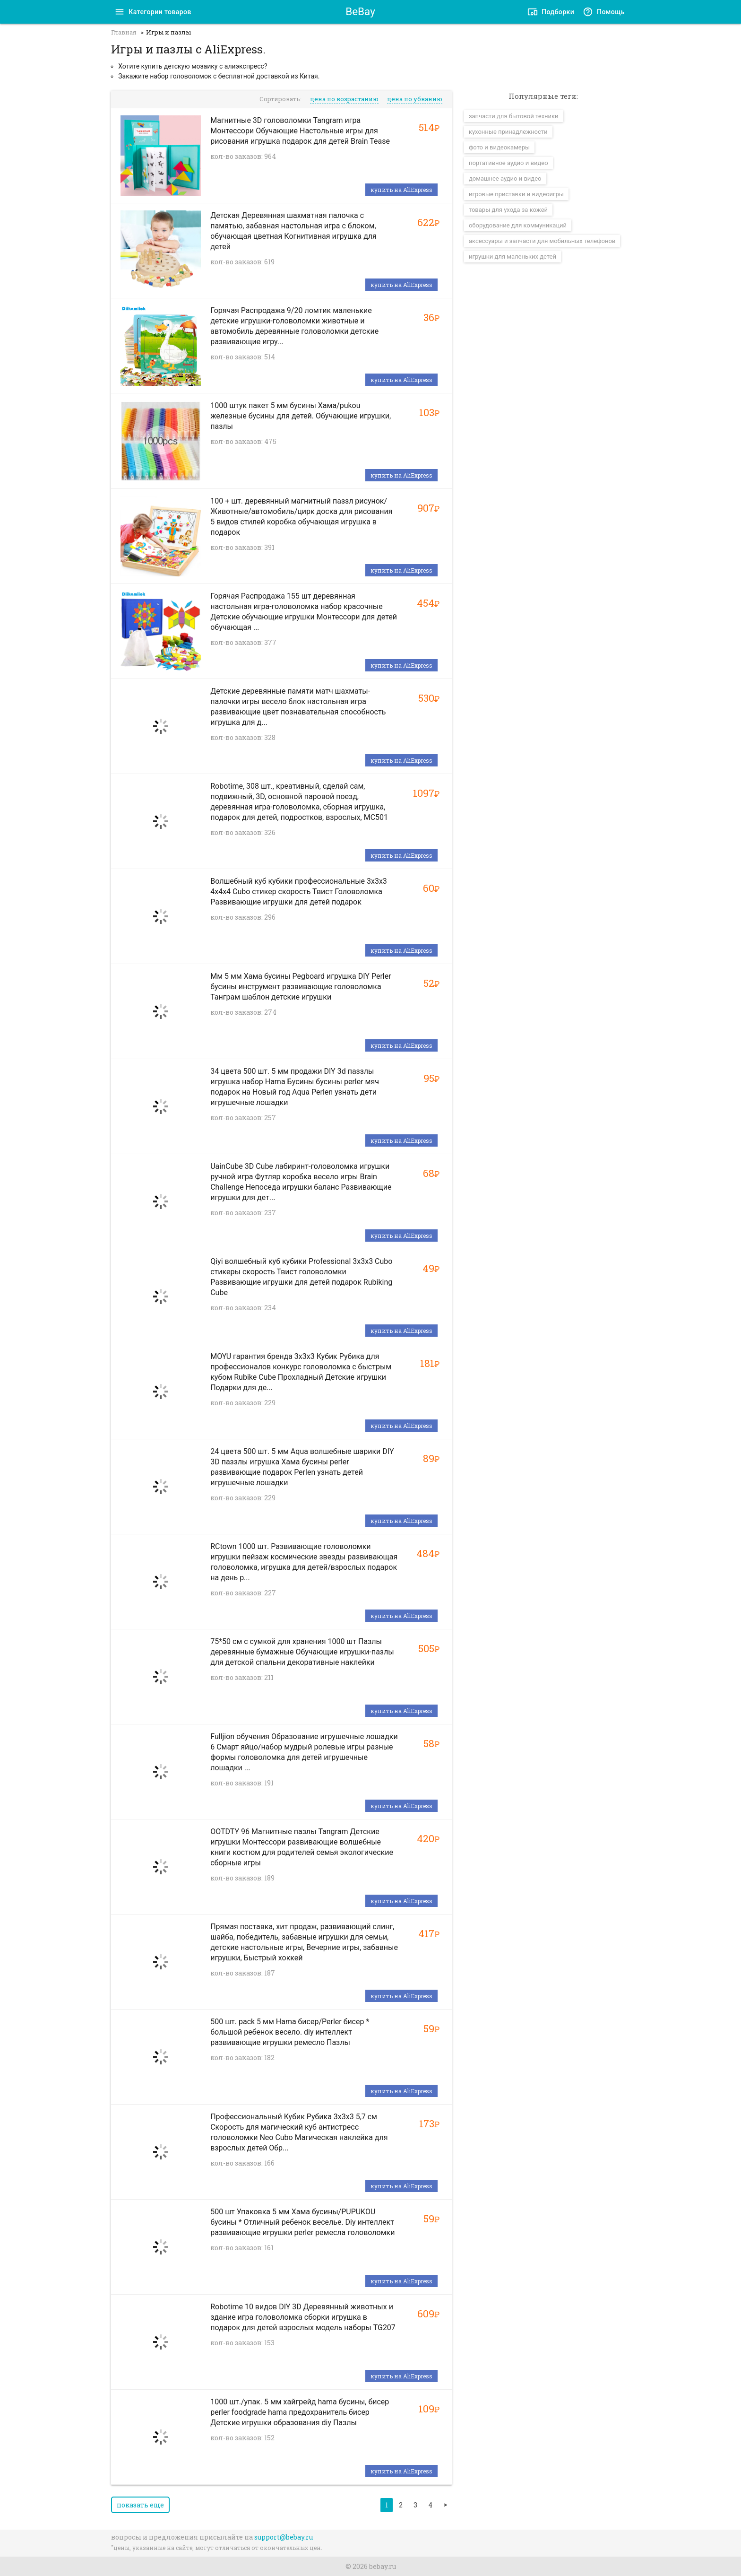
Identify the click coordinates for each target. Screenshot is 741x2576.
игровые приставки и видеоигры (516, 194)
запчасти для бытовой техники (514, 116)
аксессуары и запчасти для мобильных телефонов (542, 240)
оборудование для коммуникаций (518, 225)
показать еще (140, 2504)
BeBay (360, 11)
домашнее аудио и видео (505, 178)
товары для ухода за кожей (508, 209)
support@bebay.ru (283, 2536)
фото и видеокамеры (499, 147)
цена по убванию (414, 99)
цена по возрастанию (344, 99)
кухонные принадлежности (508, 131)
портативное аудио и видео (508, 162)
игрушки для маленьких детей (512, 256)
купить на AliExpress (401, 189)
